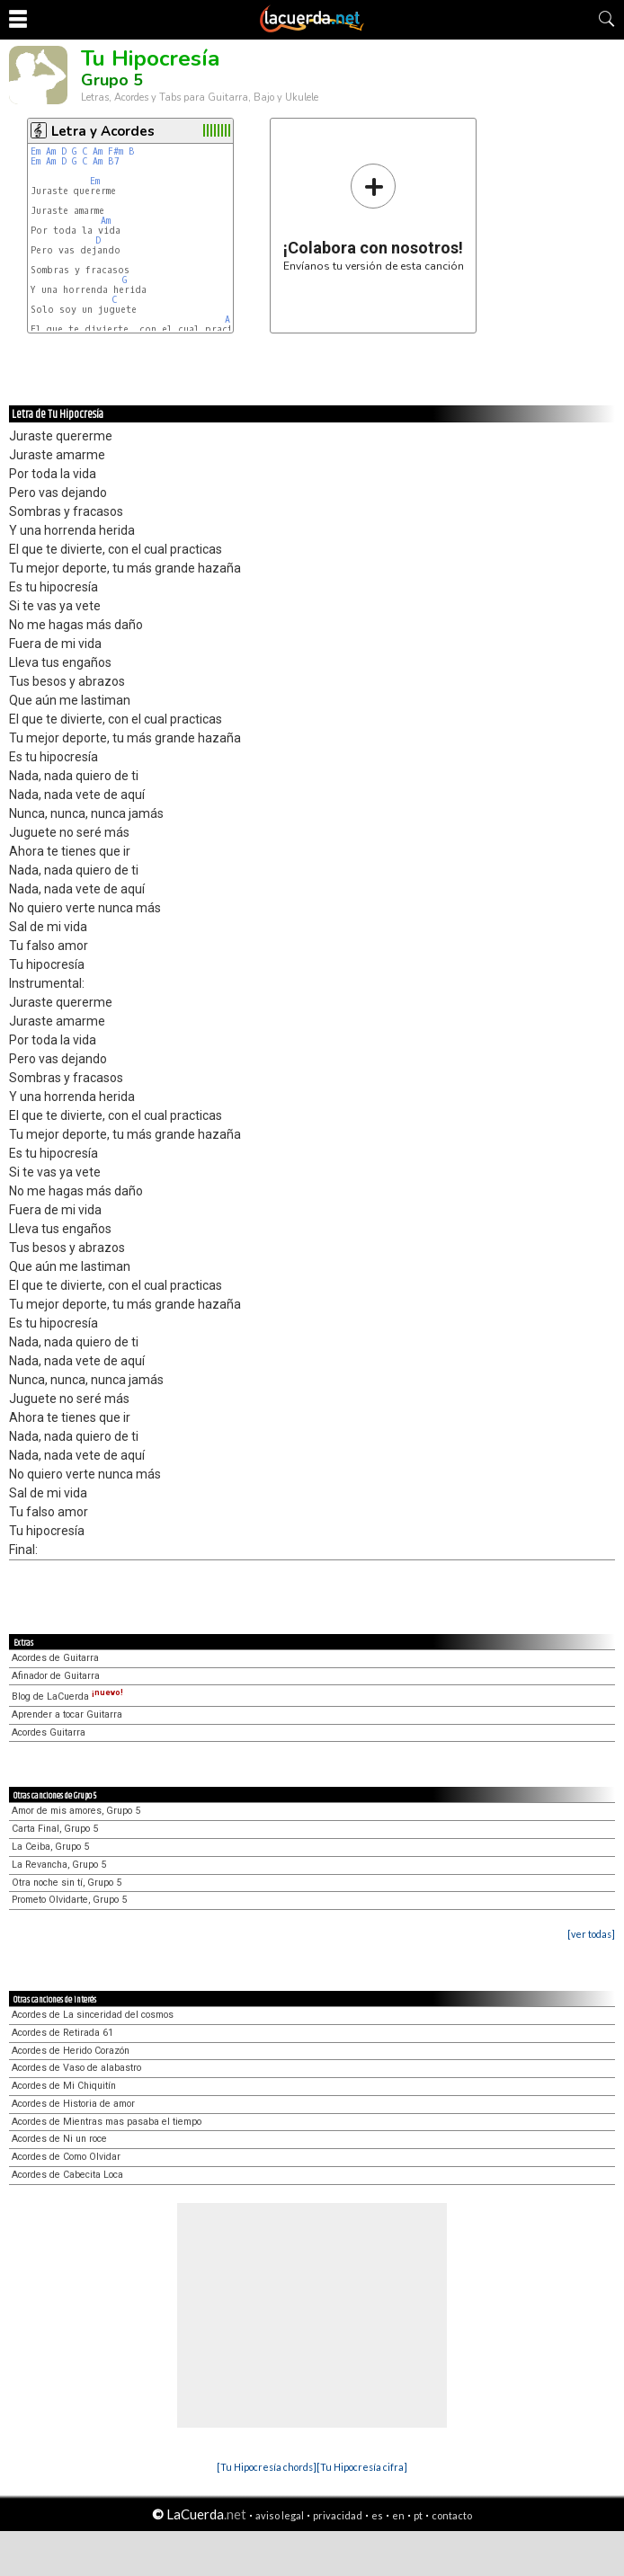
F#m (115, 151)
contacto (452, 2515)
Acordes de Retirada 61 (62, 2033)
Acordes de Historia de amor (73, 2104)
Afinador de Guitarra (56, 1676)
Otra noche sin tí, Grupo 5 (66, 1882)
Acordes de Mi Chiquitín (64, 2086)
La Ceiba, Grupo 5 (50, 1846)
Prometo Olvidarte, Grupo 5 (69, 1899)
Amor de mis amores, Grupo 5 (76, 1811)
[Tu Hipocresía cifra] (361, 2467)
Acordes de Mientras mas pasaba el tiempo (106, 2121)
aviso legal (279, 2515)
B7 (114, 161)
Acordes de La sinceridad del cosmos (93, 2015)
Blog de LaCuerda (67, 1696)
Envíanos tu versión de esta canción (373, 217)
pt (418, 2515)
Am (51, 151)
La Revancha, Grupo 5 (59, 1864)
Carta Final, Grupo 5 (55, 1828)
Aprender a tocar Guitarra (67, 1714)
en (398, 2515)
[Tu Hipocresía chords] (266, 2467)
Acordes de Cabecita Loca (67, 2175)
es (377, 2515)
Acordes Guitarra (48, 1732)
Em (35, 151)
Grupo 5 (112, 80)
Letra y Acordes (103, 131)
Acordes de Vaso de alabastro (76, 2068)
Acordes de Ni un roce (59, 2139)
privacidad (337, 2515)
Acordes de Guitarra (55, 1658)
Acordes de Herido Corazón (70, 2050)
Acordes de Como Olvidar (66, 2157)
